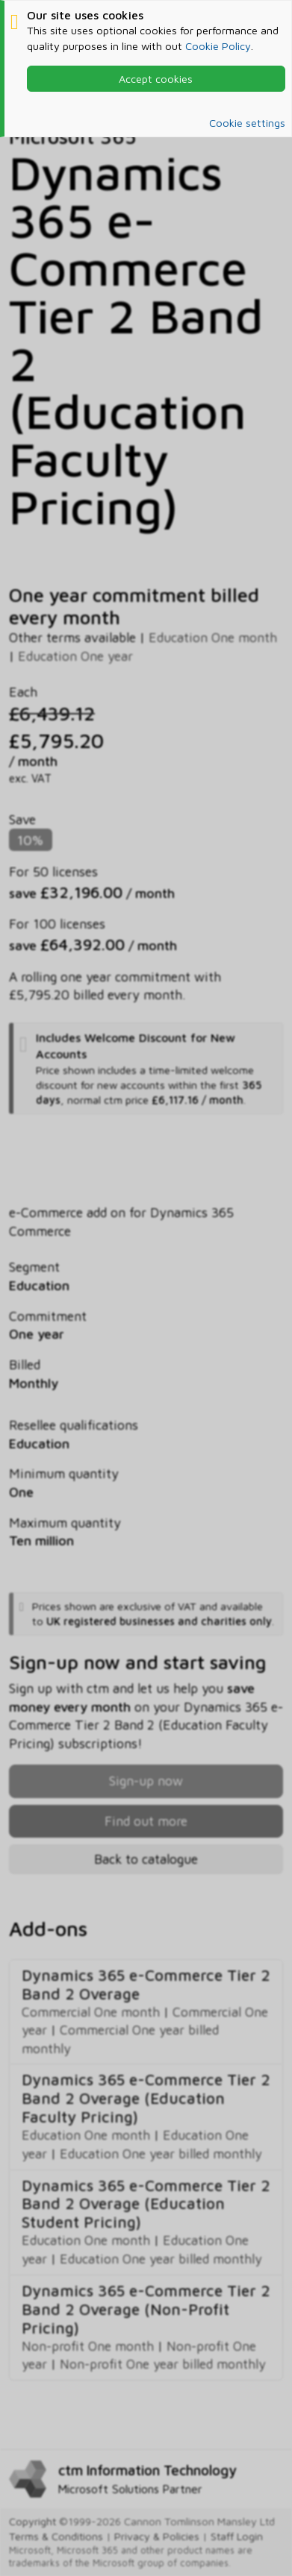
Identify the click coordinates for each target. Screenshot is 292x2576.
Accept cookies (156, 78)
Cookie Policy (218, 46)
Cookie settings (247, 122)
